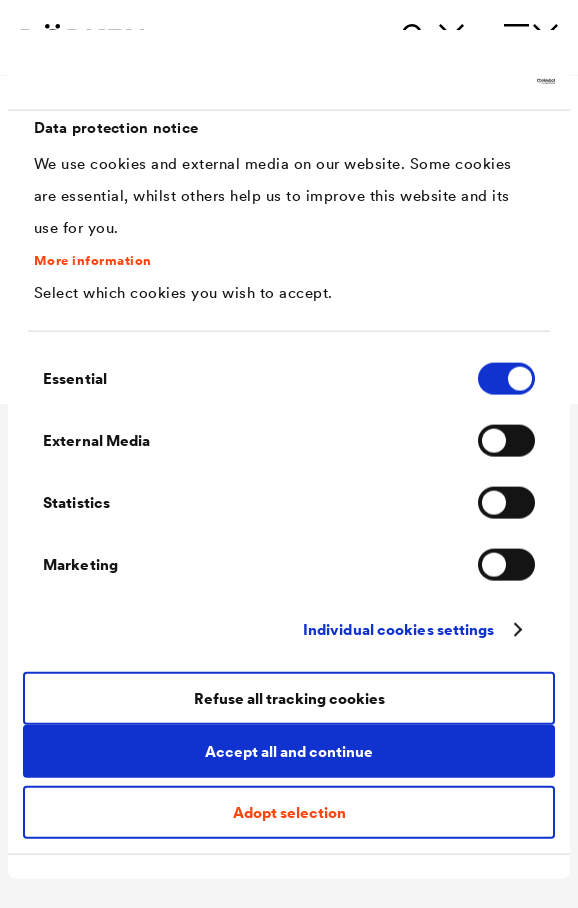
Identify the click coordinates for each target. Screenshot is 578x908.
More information (93, 261)
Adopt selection (289, 811)
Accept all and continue (289, 751)
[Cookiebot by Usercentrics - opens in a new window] (467, 82)
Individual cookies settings (399, 629)
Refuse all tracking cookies (289, 698)
